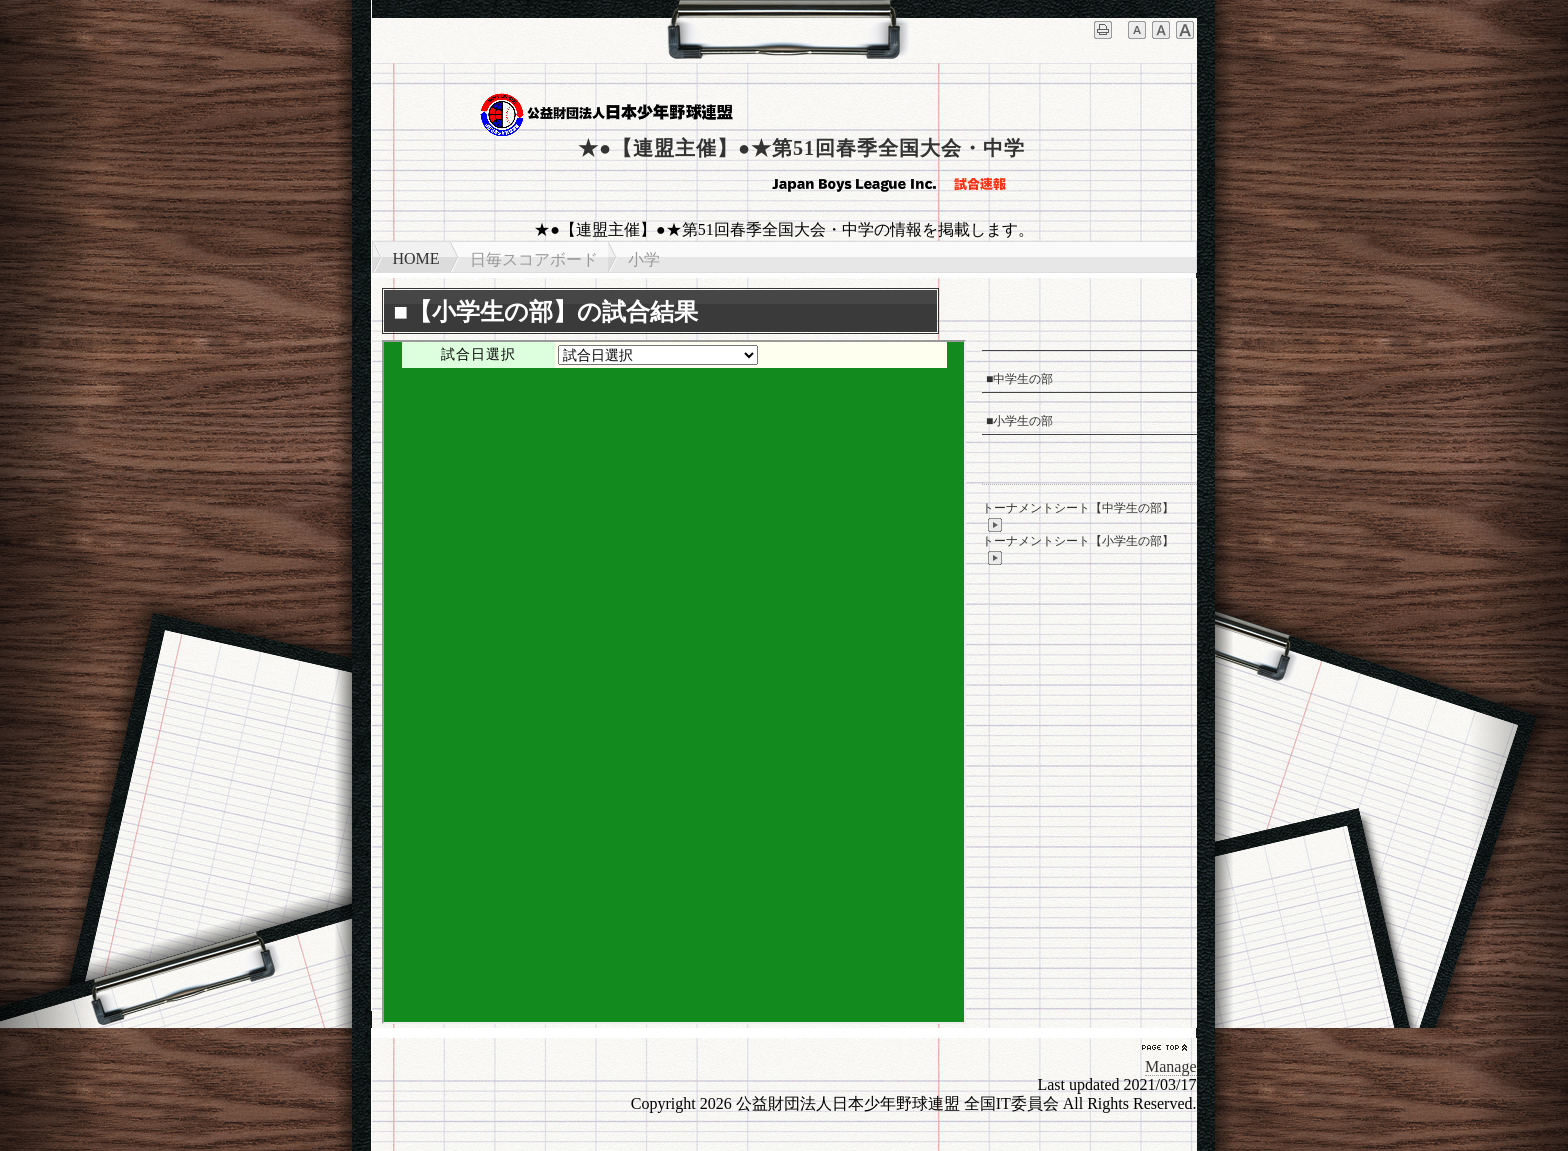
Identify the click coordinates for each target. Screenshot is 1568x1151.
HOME (416, 258)
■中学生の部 (1019, 379)
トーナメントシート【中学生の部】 (1078, 517)
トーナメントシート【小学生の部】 (1078, 550)
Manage (1171, 1066)
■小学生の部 (1019, 421)
